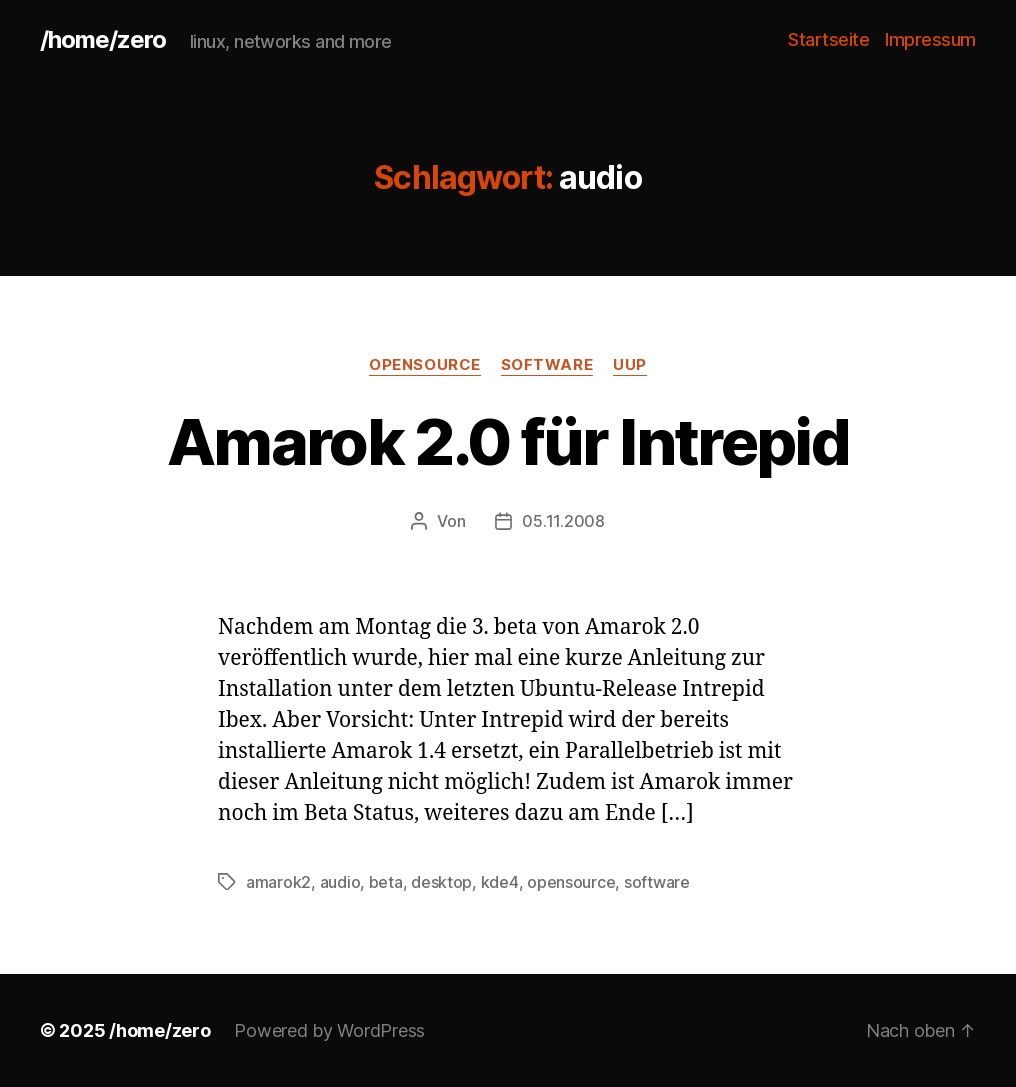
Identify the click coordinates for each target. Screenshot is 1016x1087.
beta (386, 882)
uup (630, 365)
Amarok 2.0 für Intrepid (508, 441)
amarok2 (278, 882)
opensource (425, 365)
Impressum (930, 39)
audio (340, 882)
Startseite (828, 39)
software (547, 365)
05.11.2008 (563, 521)
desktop (441, 882)
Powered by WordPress (329, 1030)
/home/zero (103, 40)
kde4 (500, 882)
